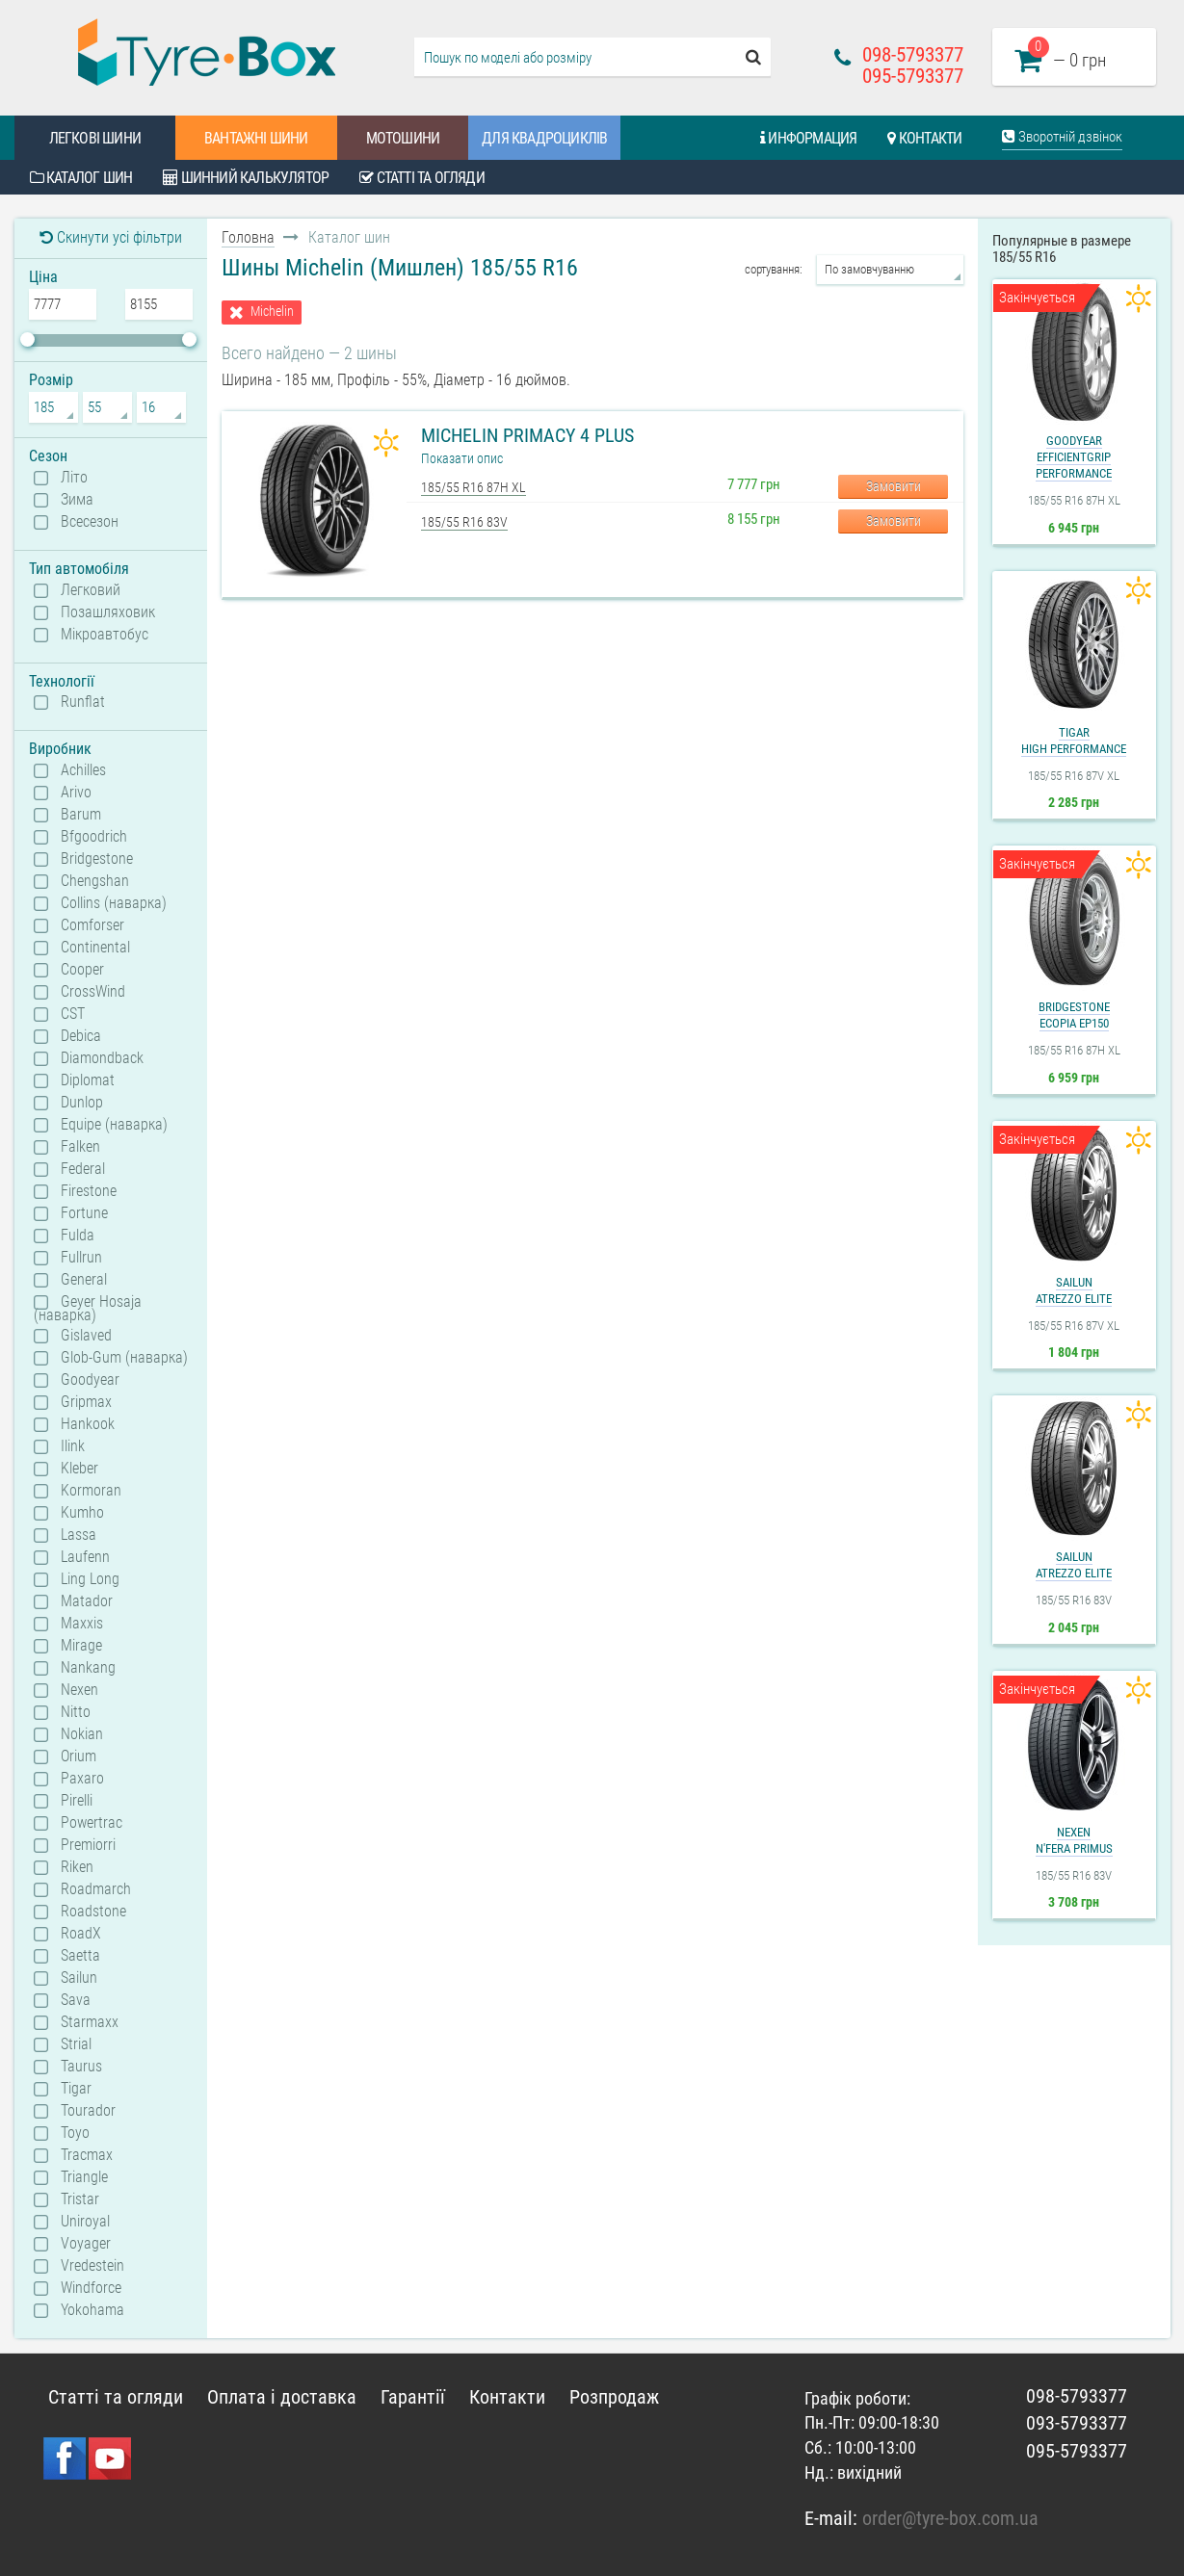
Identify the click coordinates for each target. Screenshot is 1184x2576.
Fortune (84, 1213)
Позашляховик (108, 612)
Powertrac (91, 1823)
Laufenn (85, 1557)
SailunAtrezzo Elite (1074, 1290)
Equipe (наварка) (114, 1124)
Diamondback (102, 1058)
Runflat (83, 702)
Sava (76, 2000)
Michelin (272, 311)
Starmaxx (89, 2022)
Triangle (84, 2177)
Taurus (81, 2066)
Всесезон (89, 522)
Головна (248, 237)
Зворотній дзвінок (1062, 136)
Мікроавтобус (104, 634)
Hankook (88, 1424)
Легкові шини (95, 138)
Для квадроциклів (544, 138)
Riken (77, 1867)
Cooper (82, 969)
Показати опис (462, 458)
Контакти (924, 138)
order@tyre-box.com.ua (950, 2518)
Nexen (79, 1690)
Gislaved (86, 1335)
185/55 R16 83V (464, 522)
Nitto (76, 1712)
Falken (80, 1147)
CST (73, 1014)
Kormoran (91, 1490)
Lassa (78, 1535)
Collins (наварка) (114, 903)
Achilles (83, 770)
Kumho (82, 1513)
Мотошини (403, 138)
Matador (87, 1601)
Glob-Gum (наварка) (124, 1357)
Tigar (76, 2088)
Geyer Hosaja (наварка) (88, 1307)
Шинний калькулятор (246, 178)
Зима (77, 499)
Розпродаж (614, 2396)
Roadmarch (96, 1889)
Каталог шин (81, 178)
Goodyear (90, 1380)
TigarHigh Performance (1073, 740)
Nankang (88, 1668)
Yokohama (92, 2310)
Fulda (77, 1235)
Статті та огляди (422, 178)
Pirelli (76, 1800)
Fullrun (81, 1257)
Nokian (82, 1734)
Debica (81, 1036)
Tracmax (87, 2155)
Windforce (91, 2288)
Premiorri (88, 1845)
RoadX (81, 1933)
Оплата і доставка (281, 2396)
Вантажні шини (256, 138)
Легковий (90, 590)
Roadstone (93, 1911)
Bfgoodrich (94, 837)
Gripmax (86, 1402)
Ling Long (90, 1579)
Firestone (89, 1191)
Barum (81, 814)
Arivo (76, 792)
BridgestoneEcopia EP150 (1074, 1015)
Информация (808, 138)
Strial (76, 2044)
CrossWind (93, 992)
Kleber (79, 1468)
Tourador (88, 2111)
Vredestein (92, 2266)
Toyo (75, 2133)
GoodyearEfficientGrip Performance (1074, 457)
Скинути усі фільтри (110, 237)
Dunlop (82, 1102)
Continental (95, 947)
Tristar (80, 2199)
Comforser (92, 925)
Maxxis (82, 1623)
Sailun (79, 1978)
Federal (83, 1169)
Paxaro (82, 1778)
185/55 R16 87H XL (473, 487)
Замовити (893, 486)
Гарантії (413, 2396)
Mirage (81, 1645)
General (84, 1279)
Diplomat (88, 1080)
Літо (74, 477)
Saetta (80, 1956)
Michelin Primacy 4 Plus (527, 435)
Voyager (86, 2243)
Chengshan (95, 881)
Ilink (73, 1446)
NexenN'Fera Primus (1074, 1840)
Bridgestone (97, 859)
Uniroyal (85, 2221)
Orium (78, 1756)
